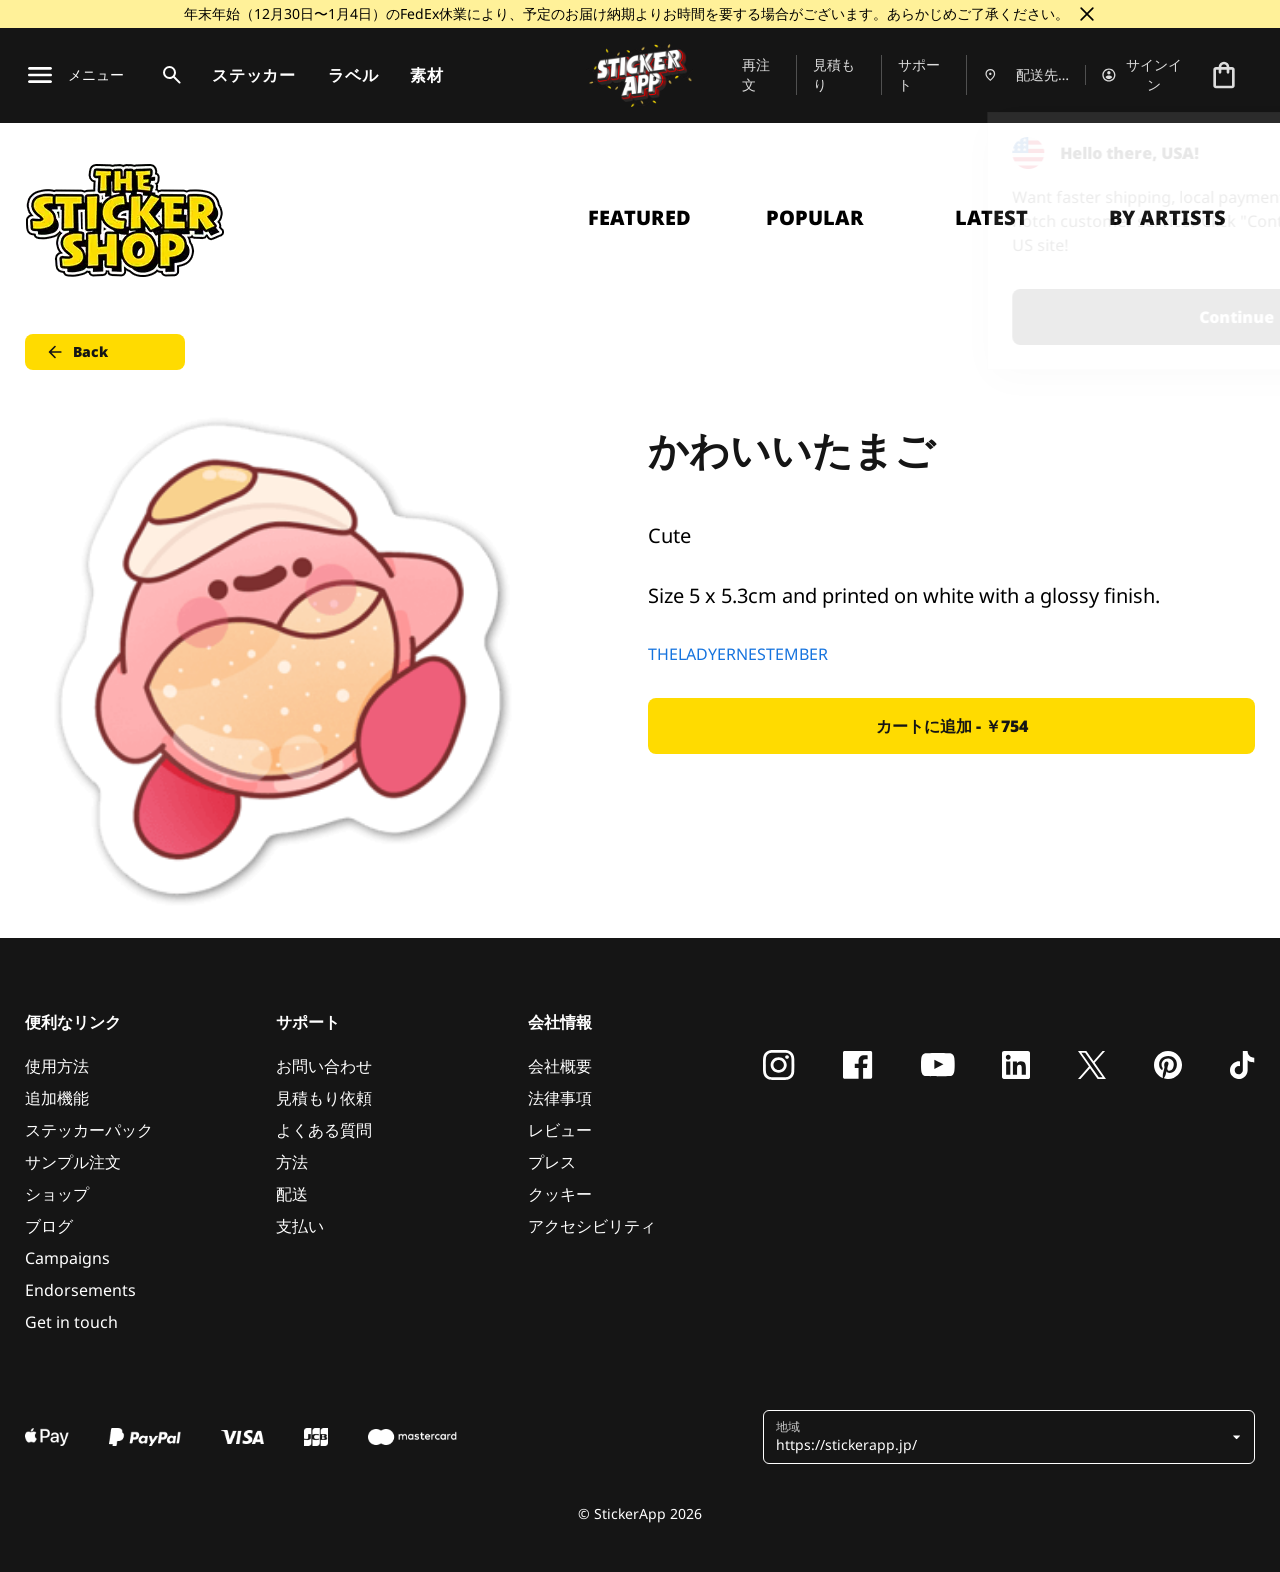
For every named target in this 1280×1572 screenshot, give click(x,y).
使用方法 (57, 1066)
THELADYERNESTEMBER (738, 654)
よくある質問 (324, 1130)
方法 (292, 1162)
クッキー (560, 1194)
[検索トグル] (168, 75)
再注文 (756, 74)
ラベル (353, 75)
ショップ (57, 1194)
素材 (427, 75)
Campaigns (67, 1258)
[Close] (1219, 153)
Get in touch (71, 1322)
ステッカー (254, 75)
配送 (292, 1194)
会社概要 (560, 1066)
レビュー (560, 1130)
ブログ (49, 1226)
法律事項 (560, 1098)
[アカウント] (1143, 75)
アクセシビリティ (592, 1226)
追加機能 (57, 1098)
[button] (1001, 1437)
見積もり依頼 (324, 1098)
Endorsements (80, 1290)
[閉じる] (1087, 14)
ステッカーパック (89, 1130)
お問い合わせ (324, 1066)
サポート (919, 74)
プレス (552, 1162)
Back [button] (76, 352)
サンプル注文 (73, 1162)
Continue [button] (1011, 317)
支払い (300, 1226)
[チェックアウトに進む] (1224, 75)
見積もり (834, 74)
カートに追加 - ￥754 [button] (952, 726)
